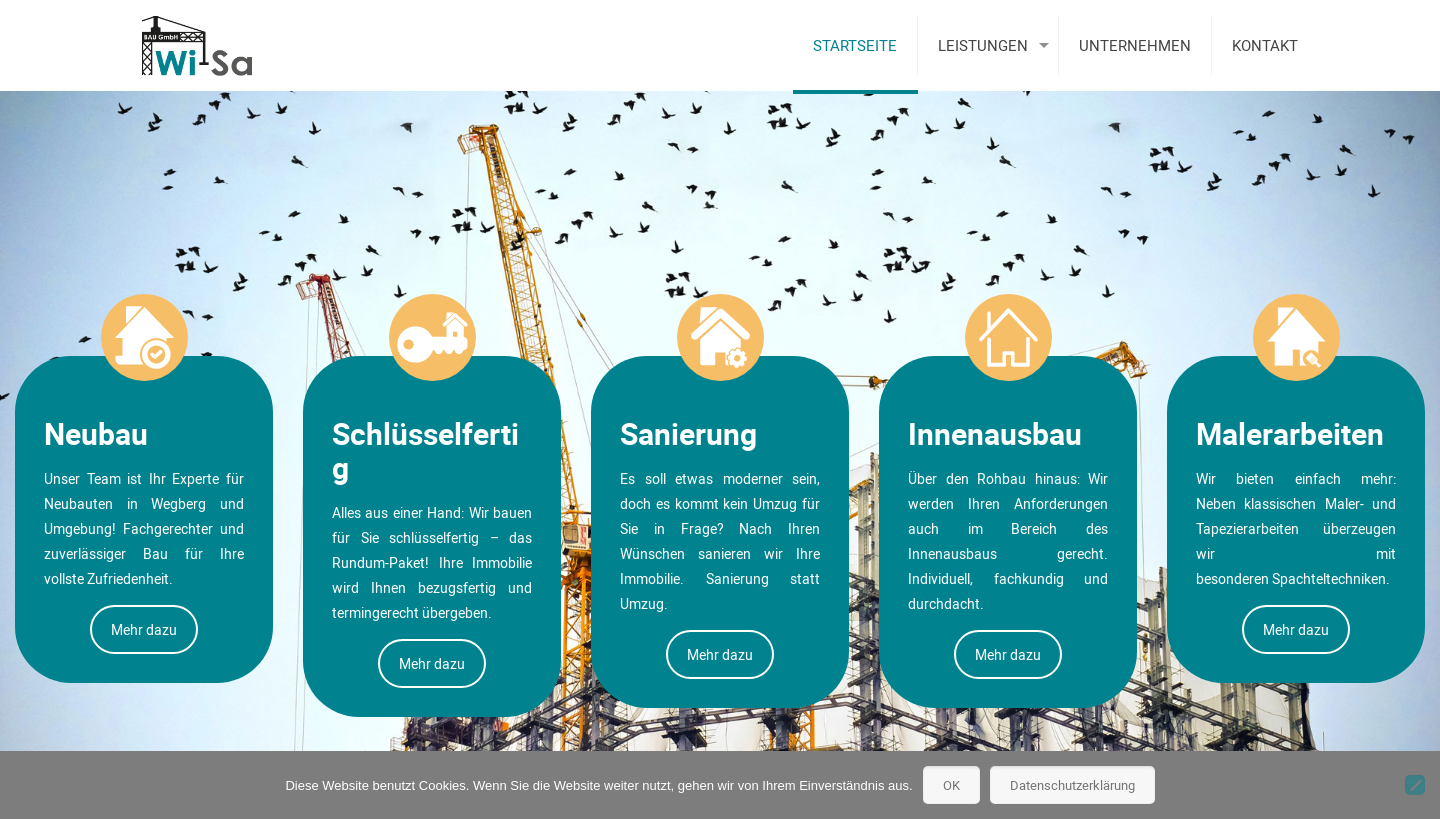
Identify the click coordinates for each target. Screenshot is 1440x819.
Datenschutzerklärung (1072, 785)
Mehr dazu (144, 629)
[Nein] (1415, 785)
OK (951, 785)
